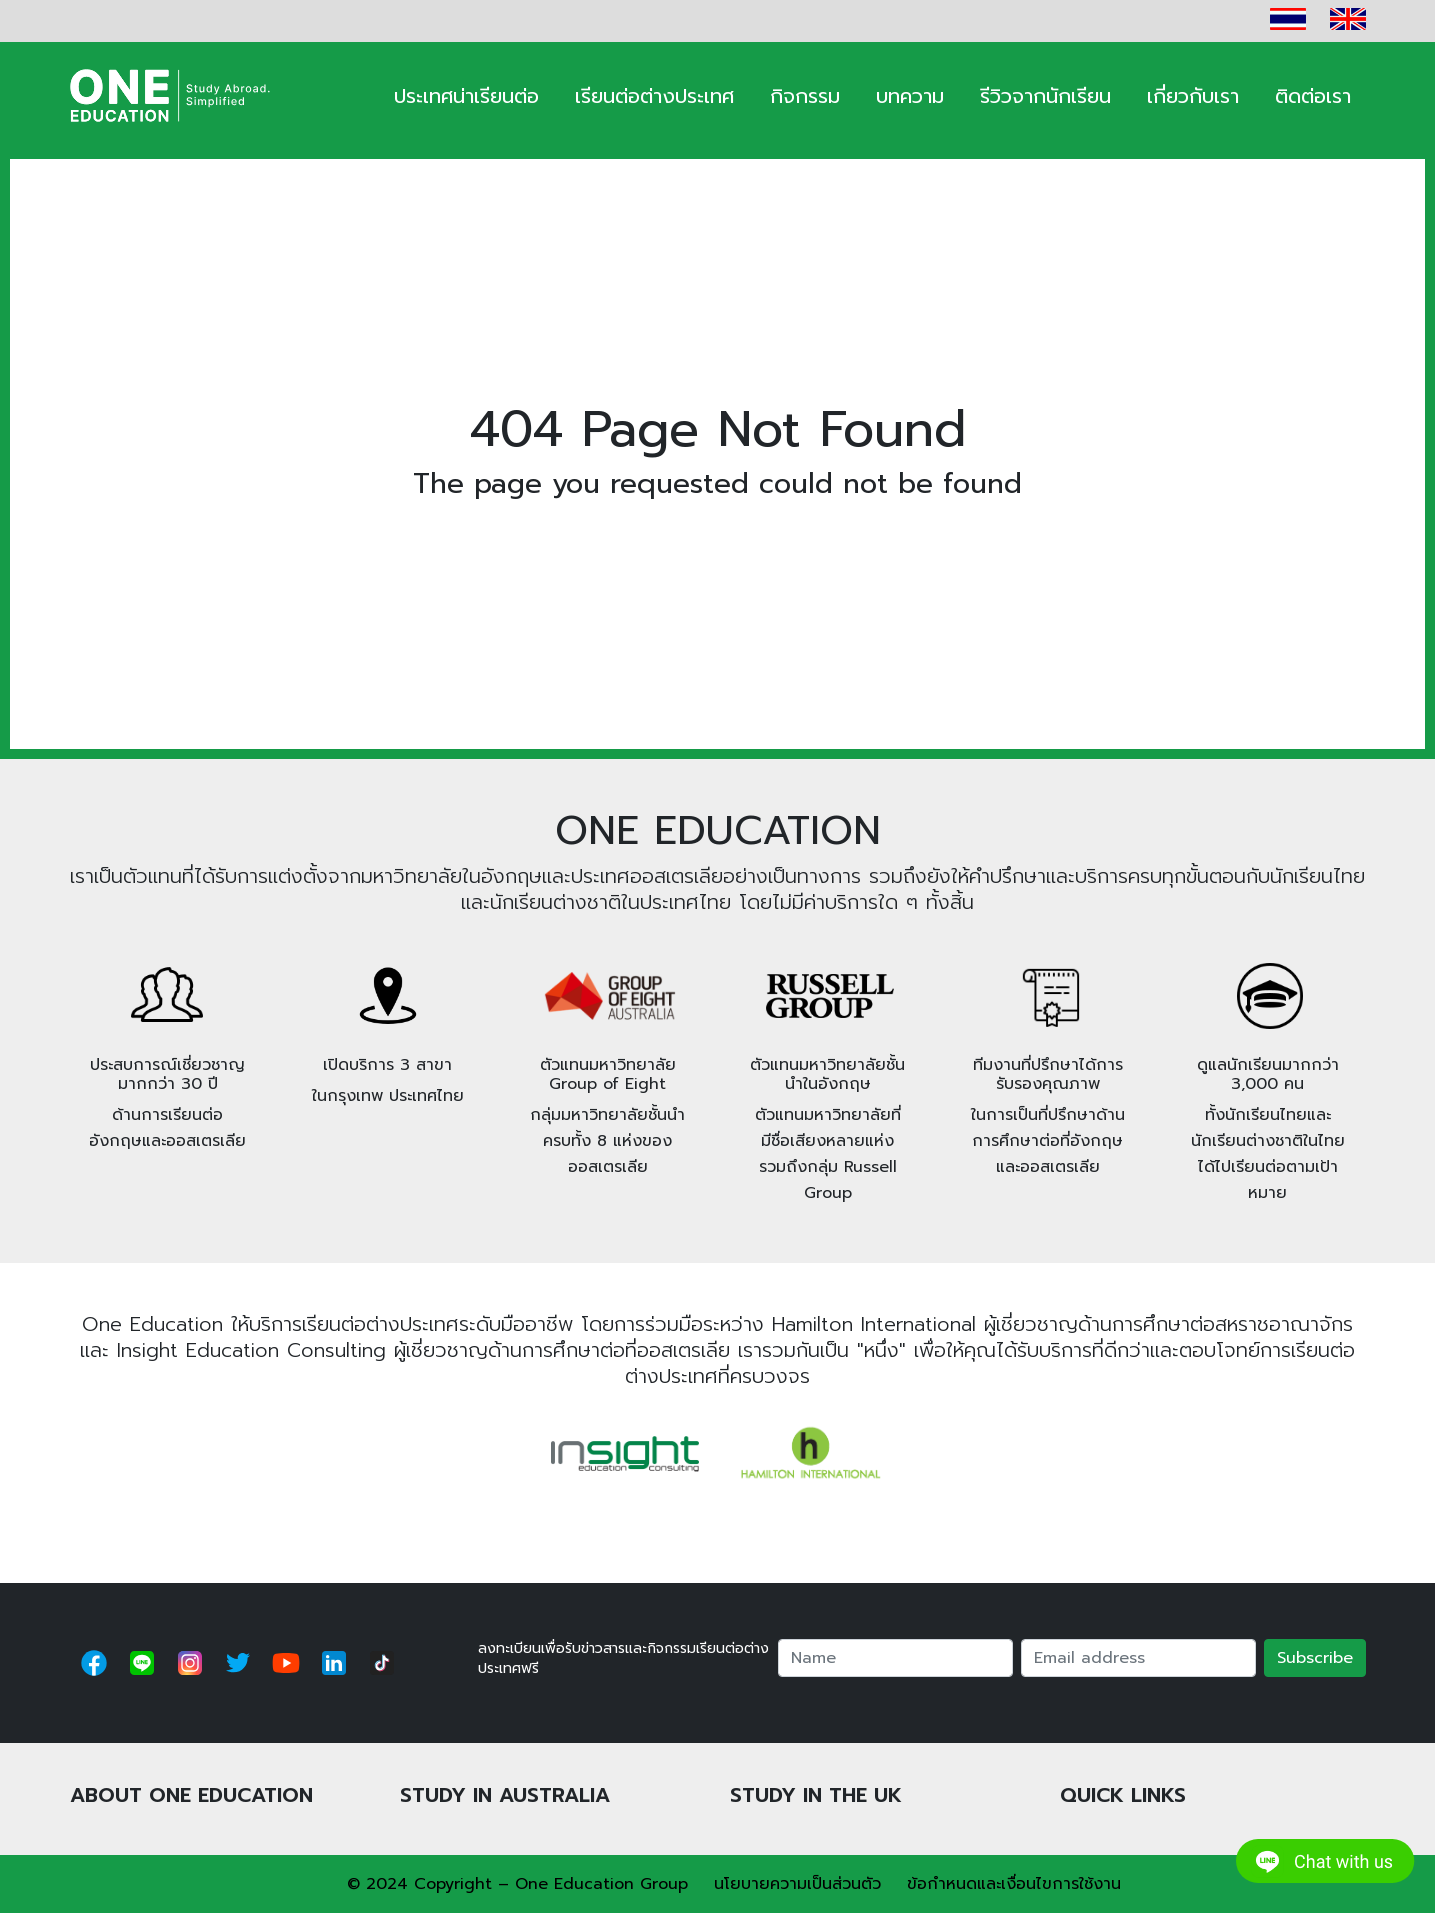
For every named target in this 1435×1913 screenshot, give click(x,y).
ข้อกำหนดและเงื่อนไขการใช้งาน (1014, 1884)
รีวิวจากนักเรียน (1045, 96)
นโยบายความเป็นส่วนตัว (797, 1884)
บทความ (910, 96)
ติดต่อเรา (1313, 96)
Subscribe (1315, 1658)
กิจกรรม (805, 96)
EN (1348, 19)
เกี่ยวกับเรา (1193, 96)
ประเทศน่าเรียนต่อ (466, 96)
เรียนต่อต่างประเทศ (654, 96)
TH (1288, 19)
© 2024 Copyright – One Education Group (517, 1884)
